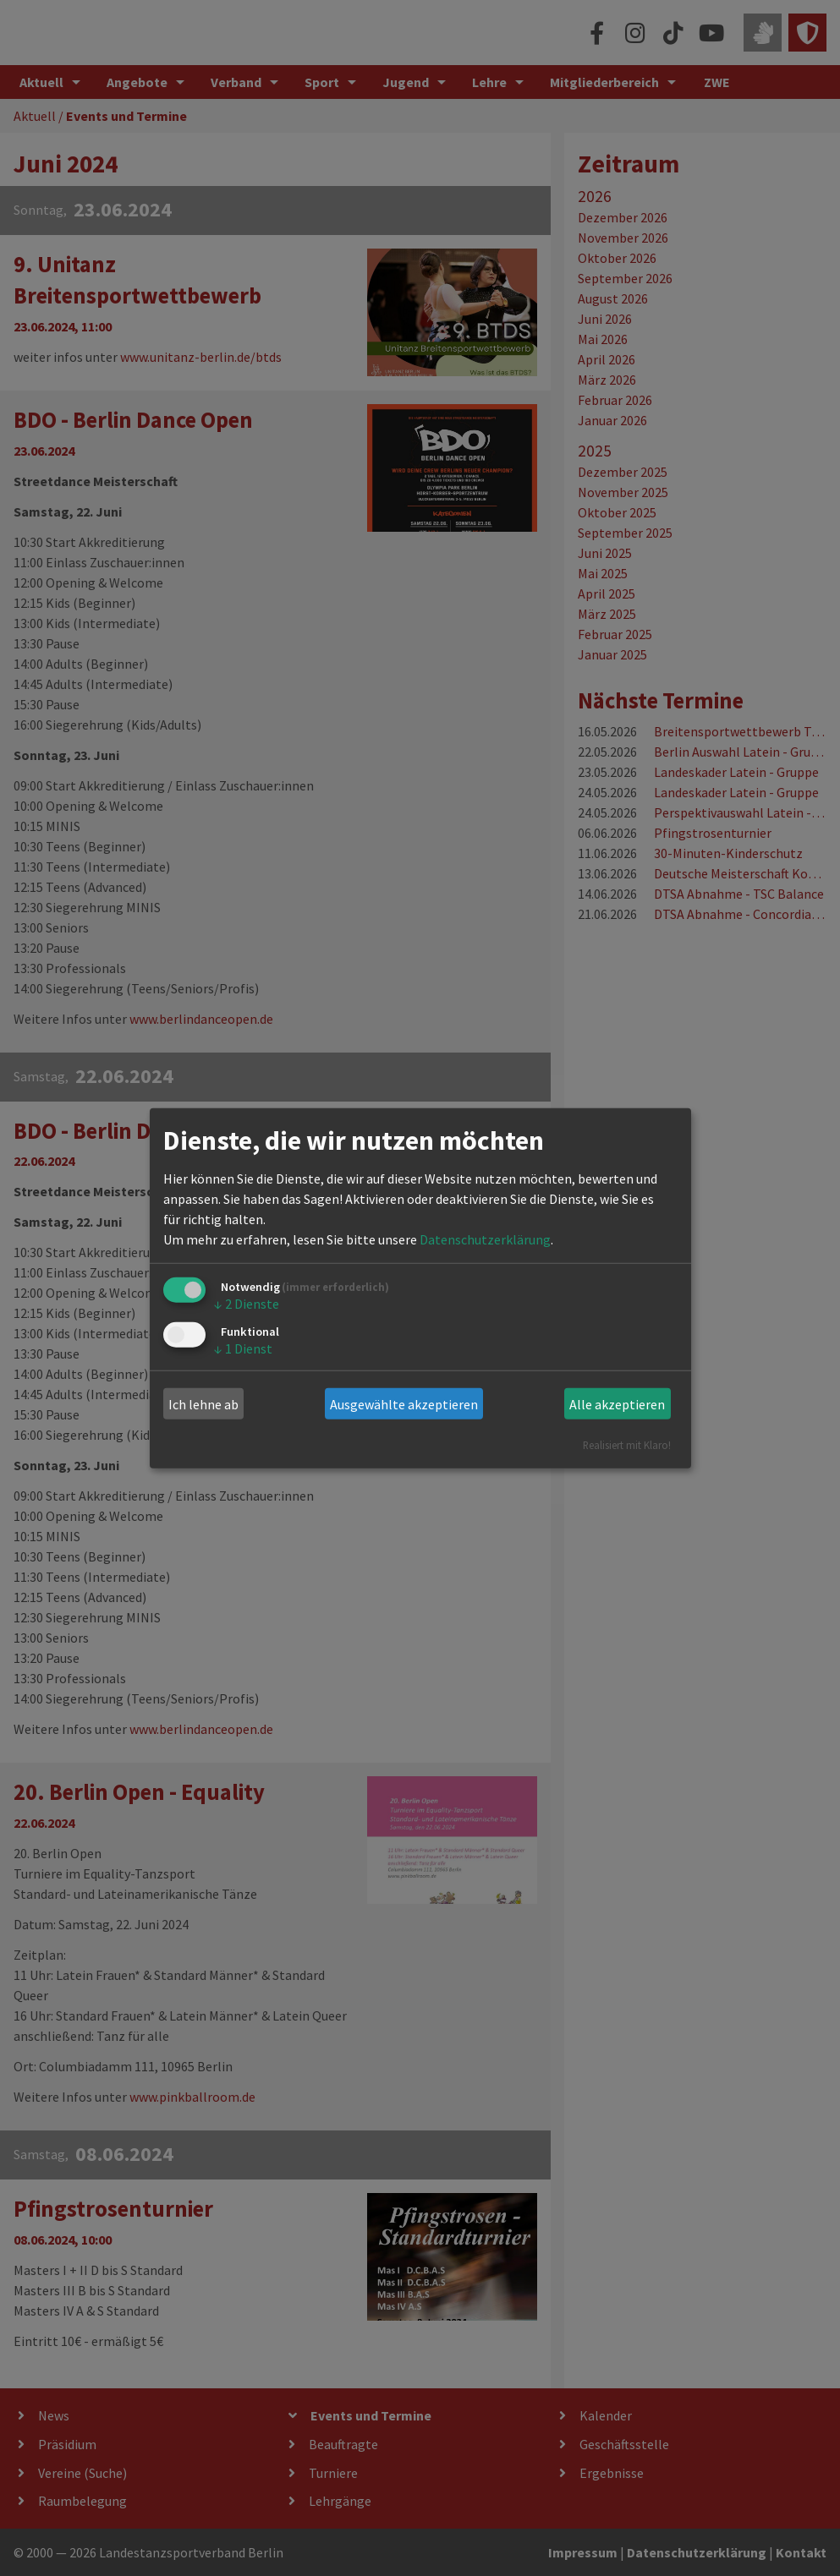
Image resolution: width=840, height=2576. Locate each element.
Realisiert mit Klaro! (627, 1445)
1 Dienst (243, 1347)
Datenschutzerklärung (485, 1239)
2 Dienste (246, 1303)
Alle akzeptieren (617, 1404)
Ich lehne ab (203, 1404)
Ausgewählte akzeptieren (404, 1404)
